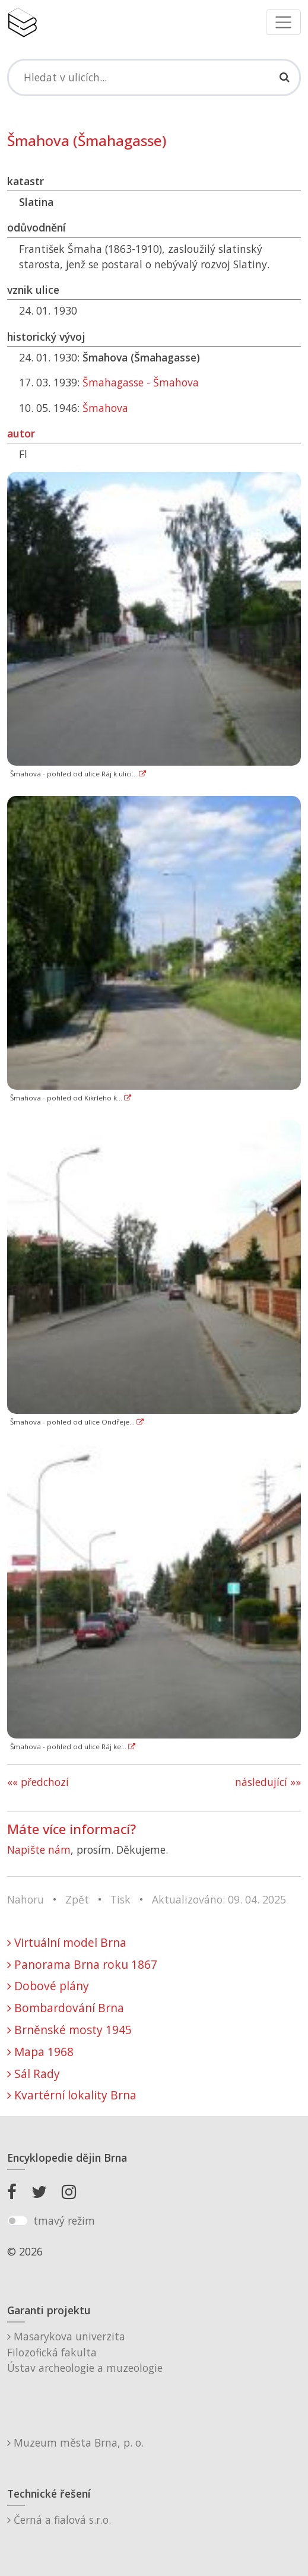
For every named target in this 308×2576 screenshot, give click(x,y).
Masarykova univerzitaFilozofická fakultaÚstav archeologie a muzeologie (85, 2352)
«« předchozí (38, 1782)
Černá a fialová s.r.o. (59, 2519)
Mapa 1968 (40, 2052)
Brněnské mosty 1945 (69, 2030)
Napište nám (39, 1849)
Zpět (77, 1899)
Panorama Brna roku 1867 (82, 1964)
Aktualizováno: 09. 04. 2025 (219, 1899)
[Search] (154, 77)
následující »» (268, 1782)
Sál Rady (33, 2074)
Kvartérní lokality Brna (71, 2095)
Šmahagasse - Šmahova (140, 382)
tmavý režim (64, 2220)
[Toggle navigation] (283, 22)
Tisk (120, 1899)
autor (21, 433)
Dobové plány (48, 1986)
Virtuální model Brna (66, 1942)
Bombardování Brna (65, 2008)
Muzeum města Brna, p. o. (75, 2442)
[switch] (17, 2221)
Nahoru (25, 1899)
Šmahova (105, 408)
